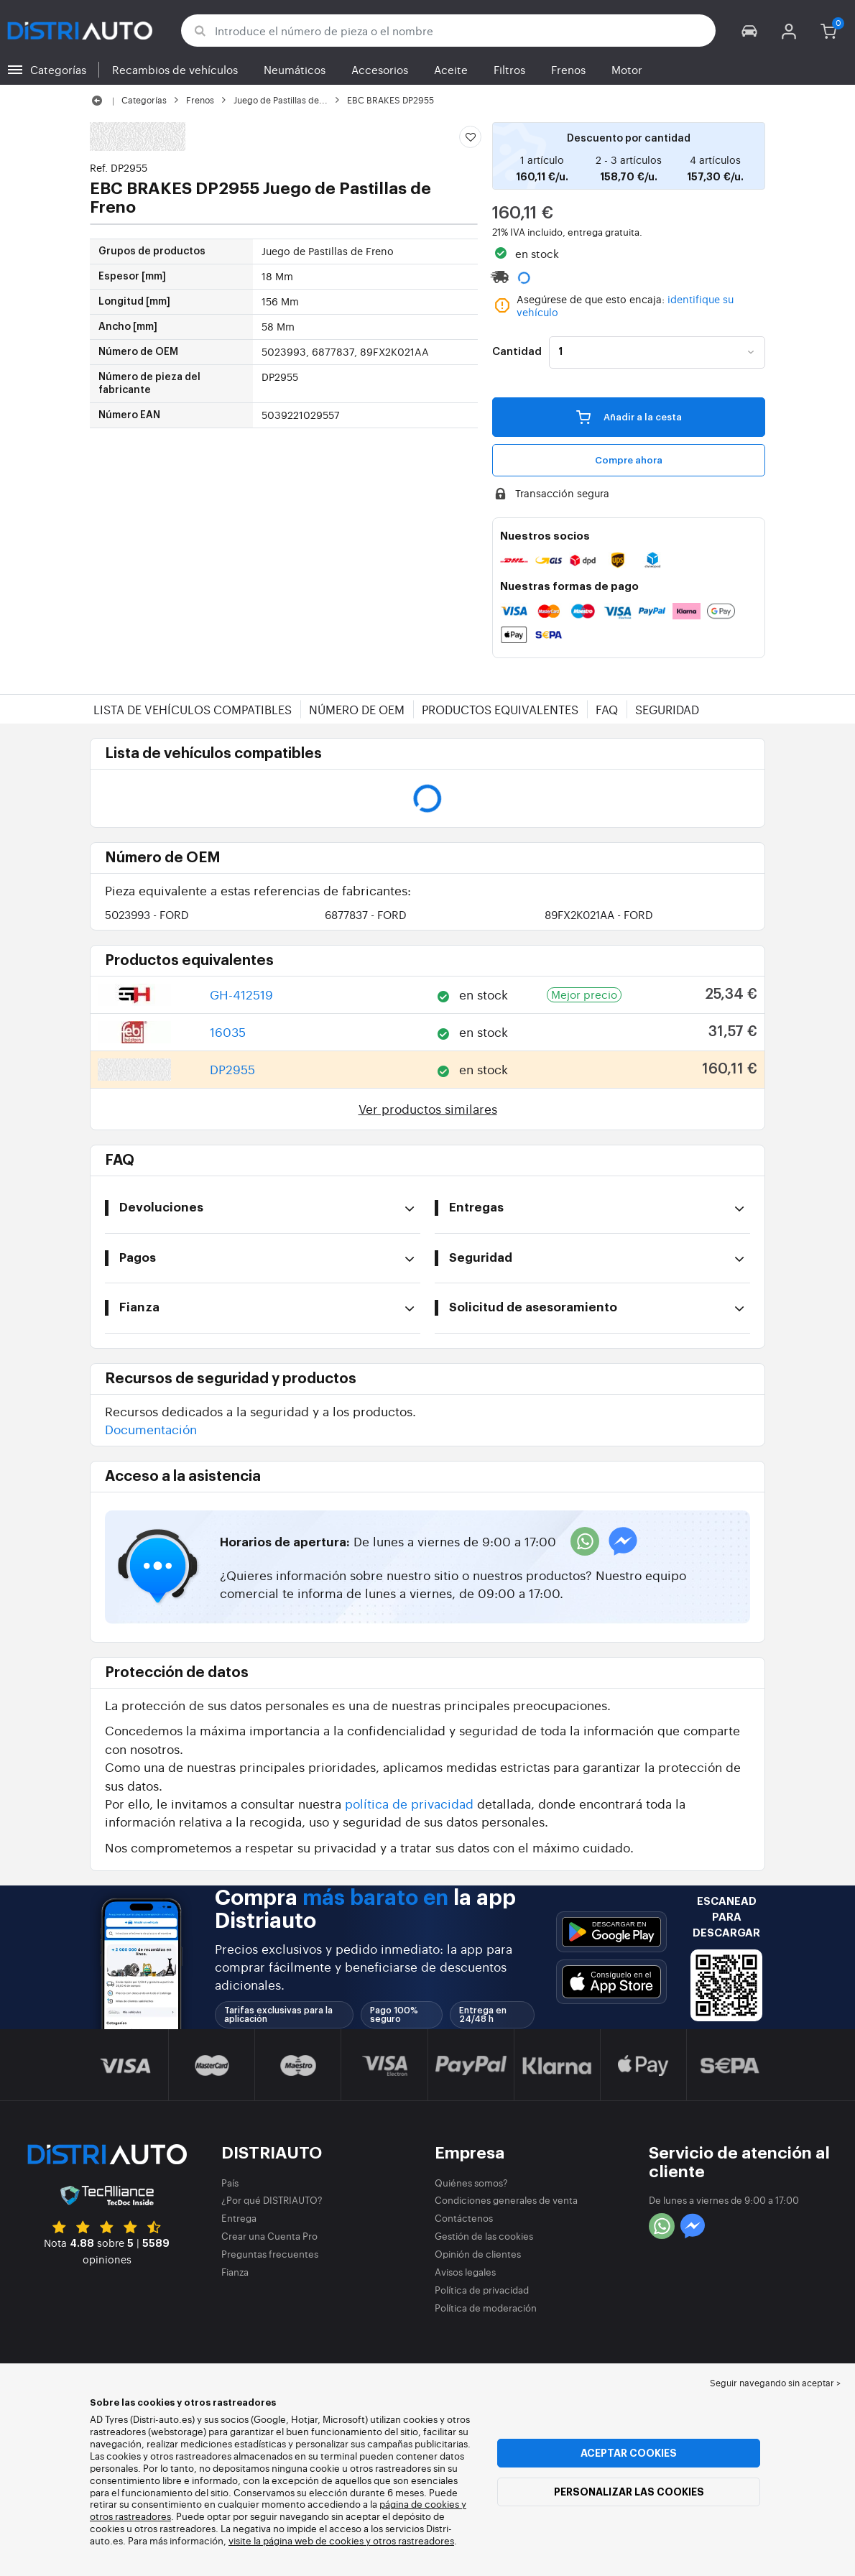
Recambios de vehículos (175, 69)
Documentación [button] (151, 1429)
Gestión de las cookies (484, 2236)
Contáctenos (464, 2218)
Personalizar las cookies (629, 2492)
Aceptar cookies (629, 2453)
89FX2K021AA (599, 914)
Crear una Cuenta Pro (269, 2236)
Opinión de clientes (478, 2254)
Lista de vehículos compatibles (192, 709)
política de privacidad (409, 1803)
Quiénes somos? (471, 2182)
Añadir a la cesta (629, 417)
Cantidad (517, 352)
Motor (626, 69)
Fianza (235, 2272)
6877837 (366, 914)
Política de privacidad (482, 2290)
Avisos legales (465, 2272)
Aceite (451, 69)
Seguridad (667, 709)
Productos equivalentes (500, 709)
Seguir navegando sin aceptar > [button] (775, 2382)
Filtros (509, 69)
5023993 (147, 914)
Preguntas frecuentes (269, 2254)
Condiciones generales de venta (506, 2200)
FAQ (607, 709)
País (230, 2182)
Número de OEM (357, 709)
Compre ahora (628, 460)
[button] (750, 30)
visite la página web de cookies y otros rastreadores (341, 2540)
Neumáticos (294, 69)
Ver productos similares (428, 1108)
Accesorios (379, 69)
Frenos (568, 69)
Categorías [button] (58, 69)
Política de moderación (486, 2308)
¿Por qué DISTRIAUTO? (272, 2200)
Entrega (238, 2218)
